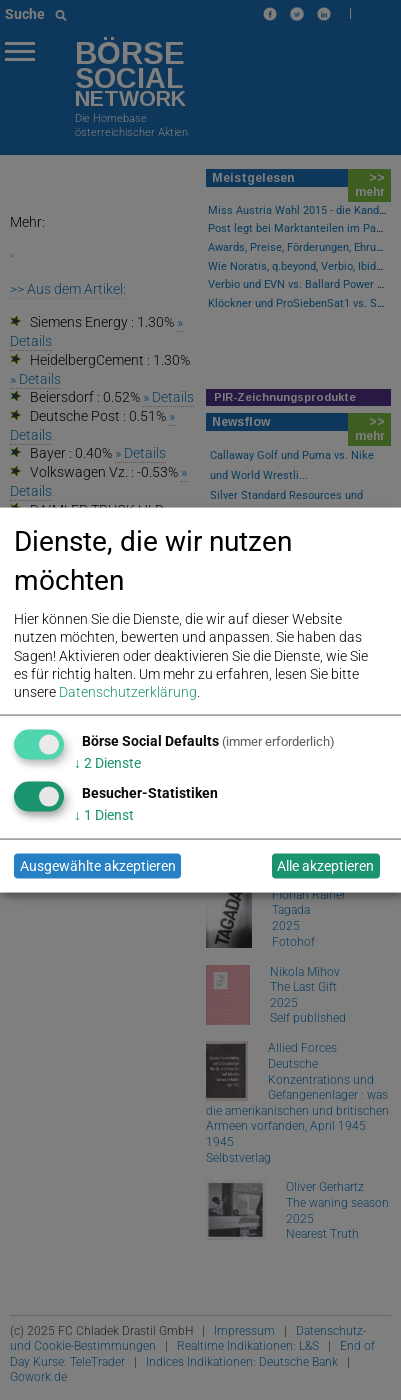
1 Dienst (104, 814)
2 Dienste (107, 762)
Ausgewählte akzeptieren (98, 866)
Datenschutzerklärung (128, 691)
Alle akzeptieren (325, 866)
